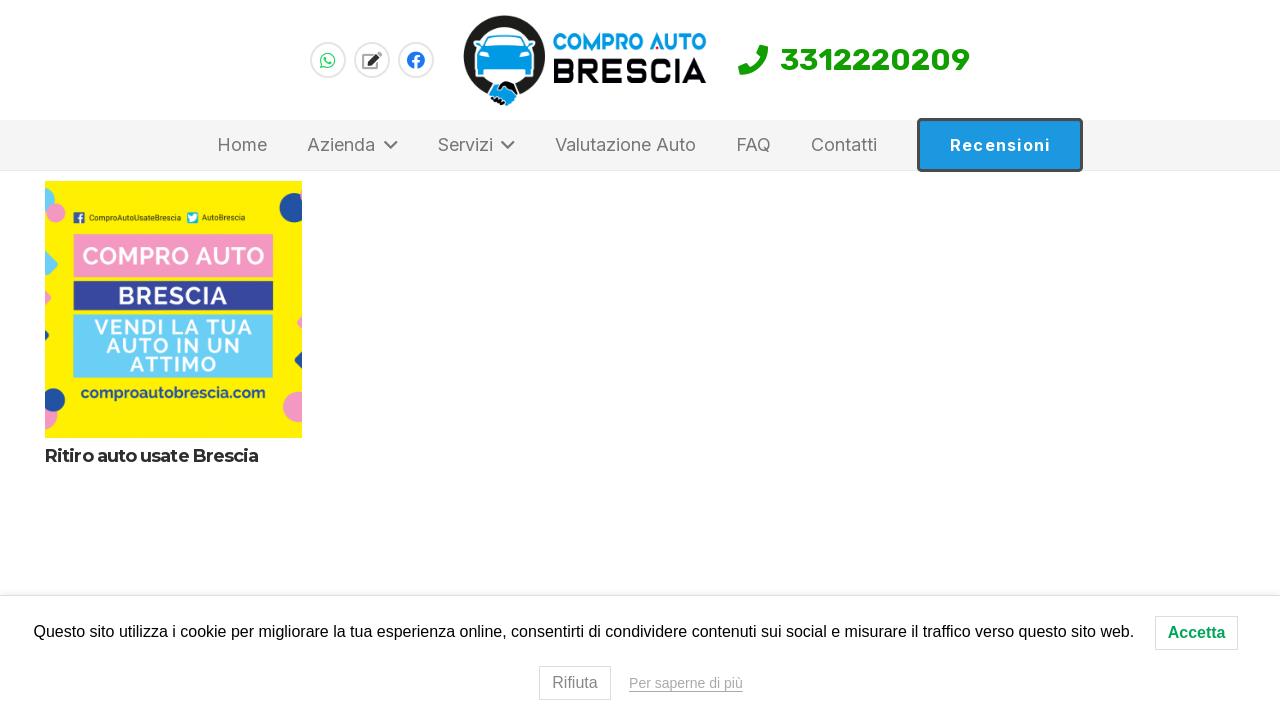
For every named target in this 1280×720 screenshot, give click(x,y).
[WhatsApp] (328, 60)
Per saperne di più (686, 683)
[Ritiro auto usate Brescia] (173, 309)
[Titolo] (372, 60)
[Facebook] (416, 60)
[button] (386, 145)
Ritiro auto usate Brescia (152, 456)
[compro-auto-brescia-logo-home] (586, 60)
